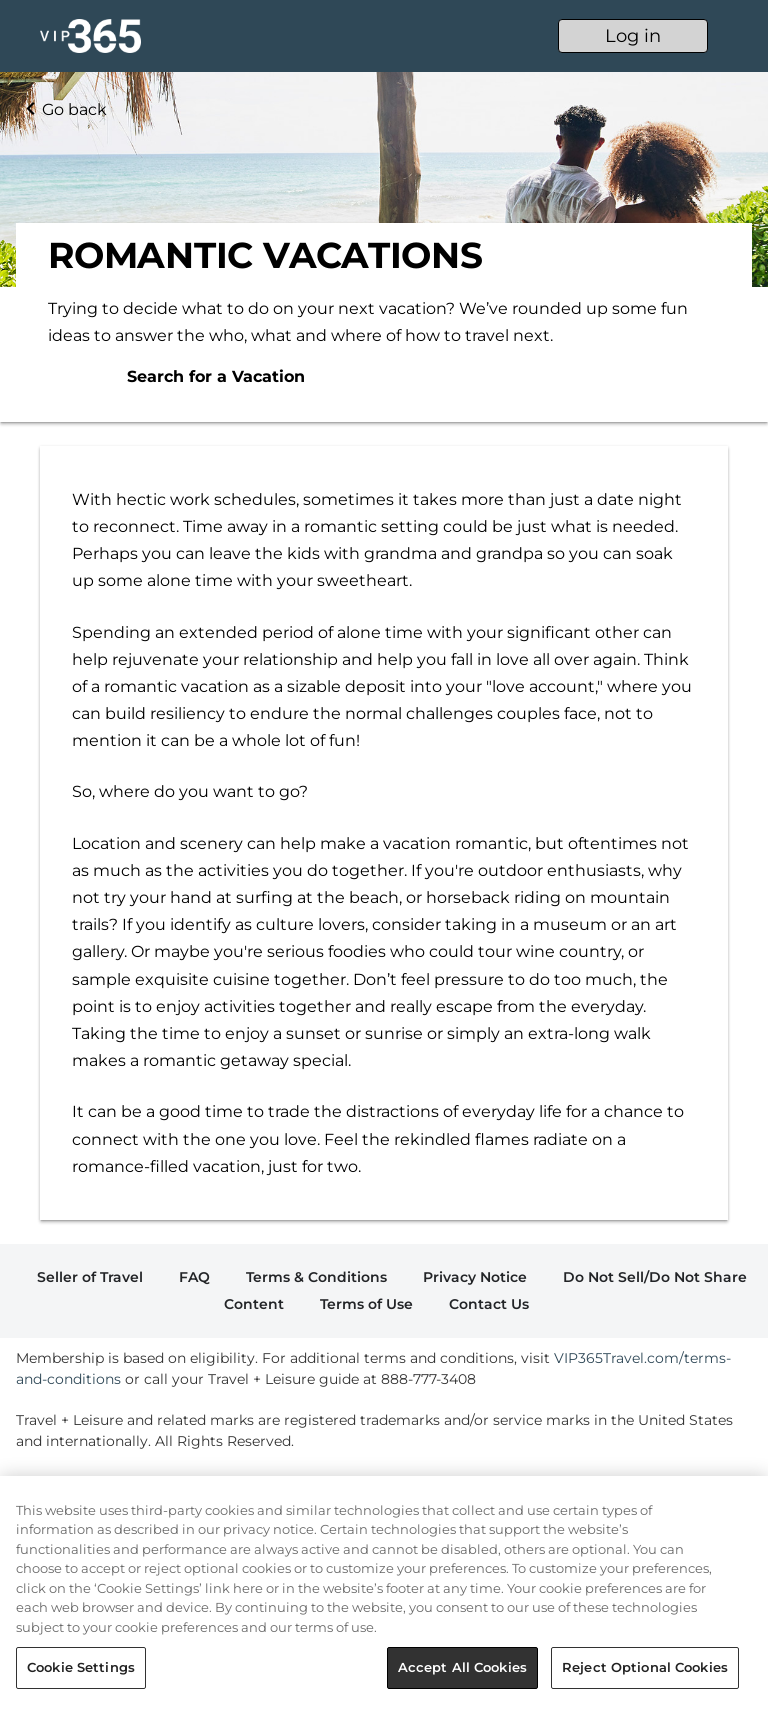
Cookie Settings (81, 1667)
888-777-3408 (428, 1379)
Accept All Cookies (462, 1667)
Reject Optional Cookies (645, 1667)
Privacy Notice (475, 1277)
